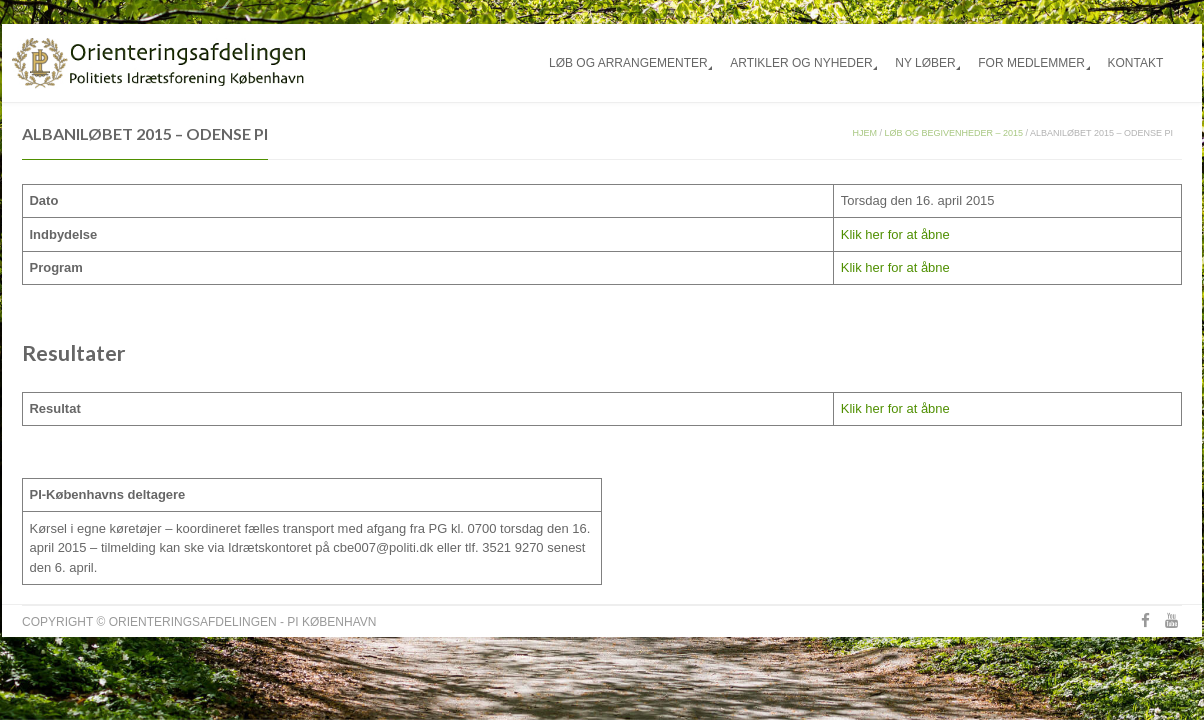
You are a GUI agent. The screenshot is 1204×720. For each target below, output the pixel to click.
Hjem (865, 133)
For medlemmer (1031, 63)
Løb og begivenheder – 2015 (954, 133)
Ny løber (925, 63)
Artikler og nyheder (801, 63)
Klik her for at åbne (895, 234)
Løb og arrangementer (628, 63)
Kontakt (1135, 63)
